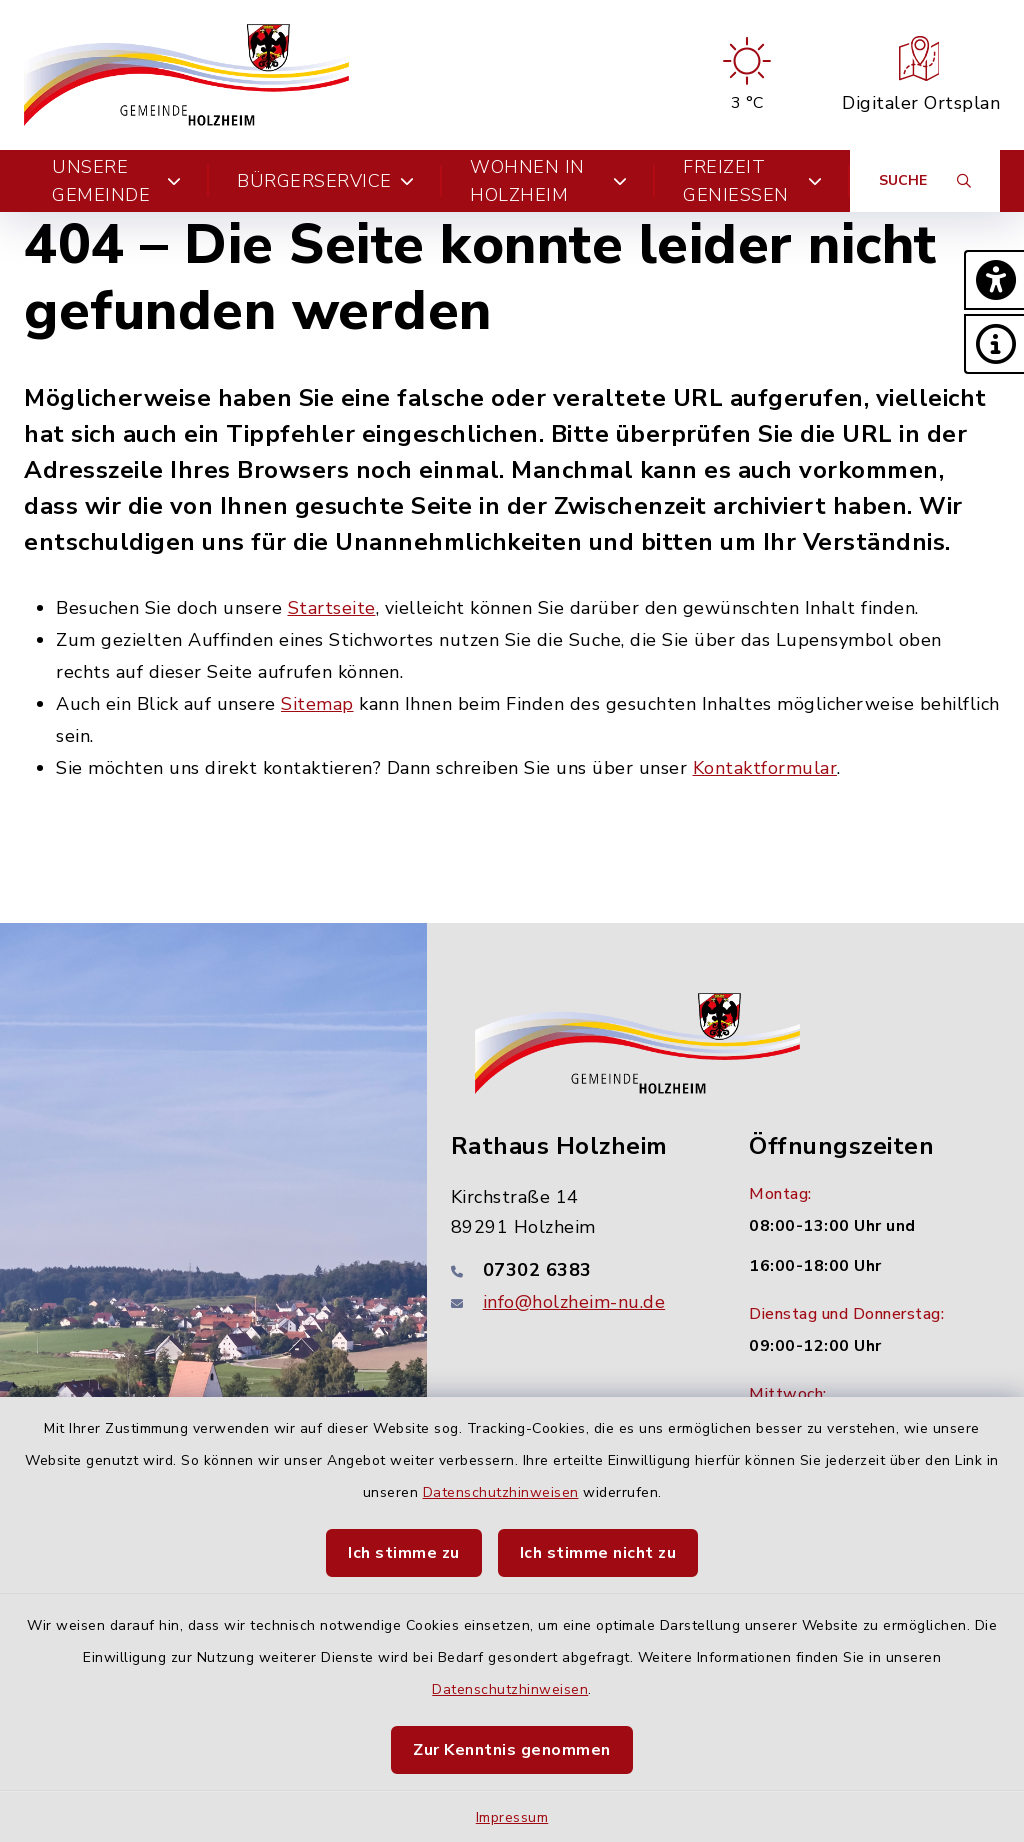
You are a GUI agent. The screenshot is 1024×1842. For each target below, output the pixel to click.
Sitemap (317, 704)
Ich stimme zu (404, 1553)
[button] (994, 280)
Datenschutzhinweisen (501, 1492)
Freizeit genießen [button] (752, 181)
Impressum (512, 1817)
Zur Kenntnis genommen (512, 1750)
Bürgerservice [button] (325, 181)
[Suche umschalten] (925, 181)
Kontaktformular (765, 768)
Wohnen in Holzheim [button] (548, 181)
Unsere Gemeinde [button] (116, 181)
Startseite (332, 608)
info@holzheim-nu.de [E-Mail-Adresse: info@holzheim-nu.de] (574, 1302)
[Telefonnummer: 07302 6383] (576, 1270)
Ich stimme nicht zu (598, 1553)
